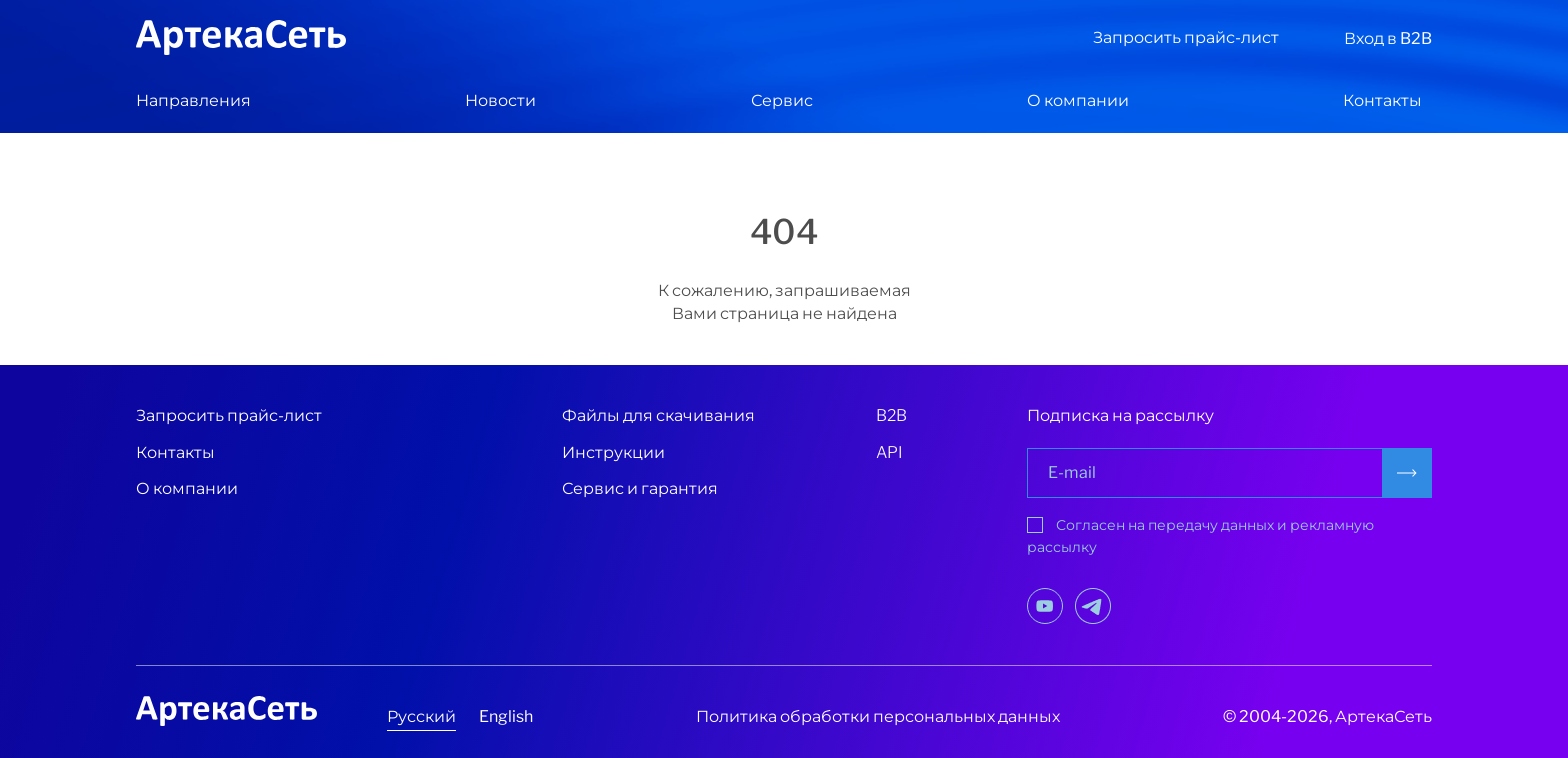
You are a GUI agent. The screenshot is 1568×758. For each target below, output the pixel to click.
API (889, 452)
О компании (1078, 100)
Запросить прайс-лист (1186, 37)
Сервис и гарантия (640, 488)
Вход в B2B (1388, 38)
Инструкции (613, 452)
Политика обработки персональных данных (878, 716)
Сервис (782, 100)
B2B (891, 415)
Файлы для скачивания (658, 415)
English (506, 716)
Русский (421, 716)
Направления (193, 100)
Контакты (1382, 100)
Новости (500, 100)
